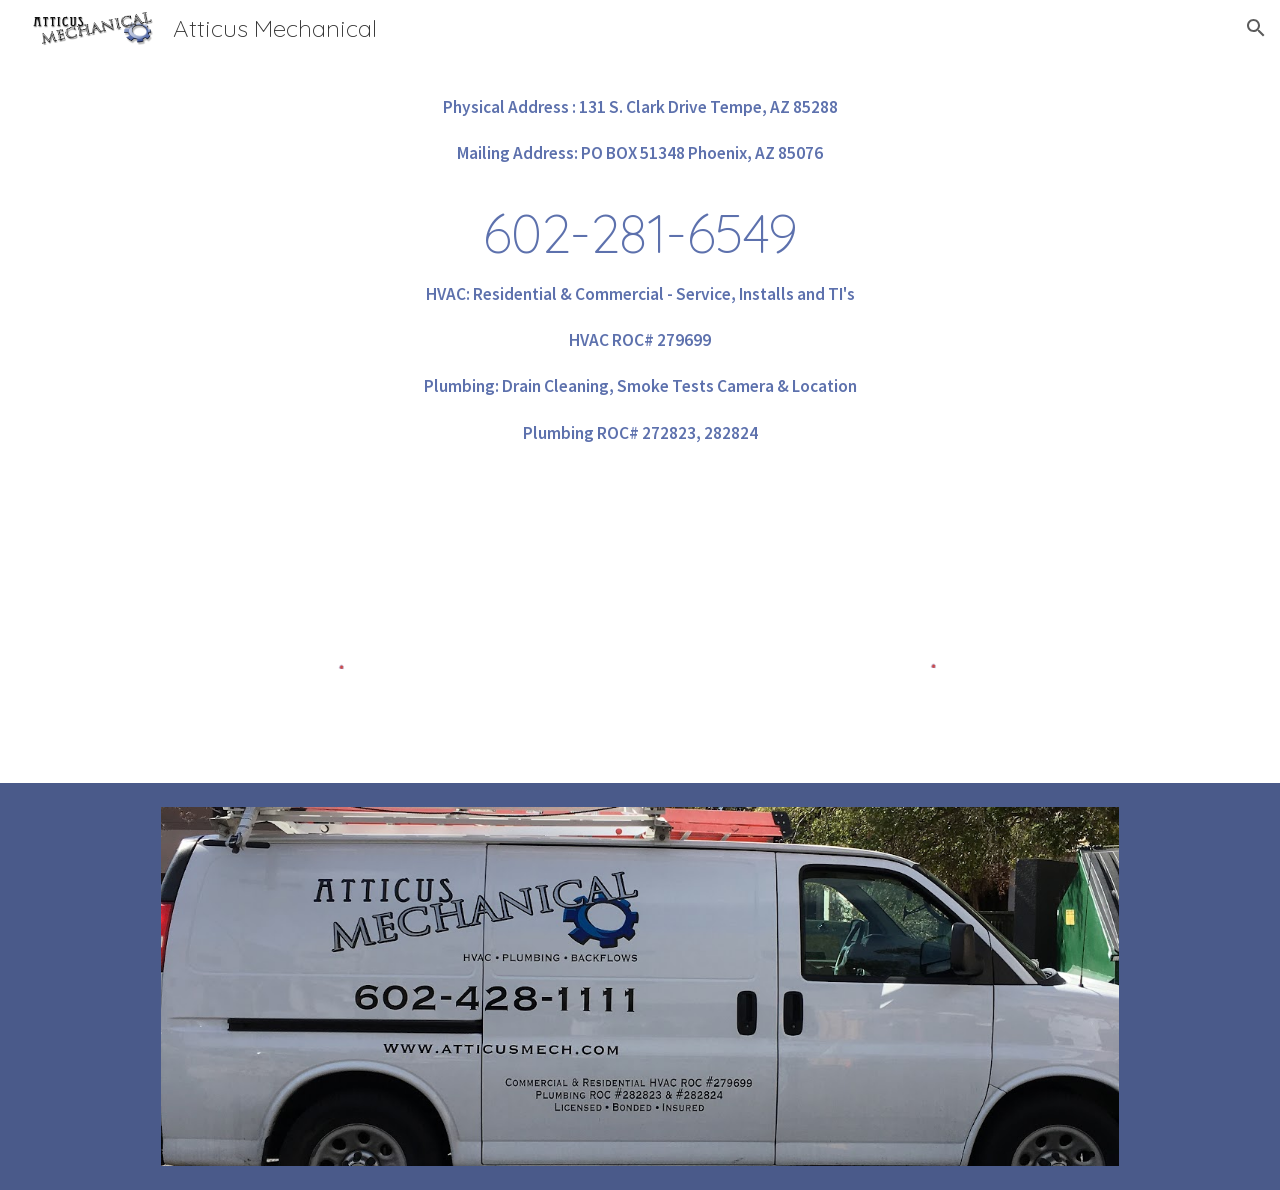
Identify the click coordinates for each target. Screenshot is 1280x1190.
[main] (640, 270)
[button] (1256, 28)
